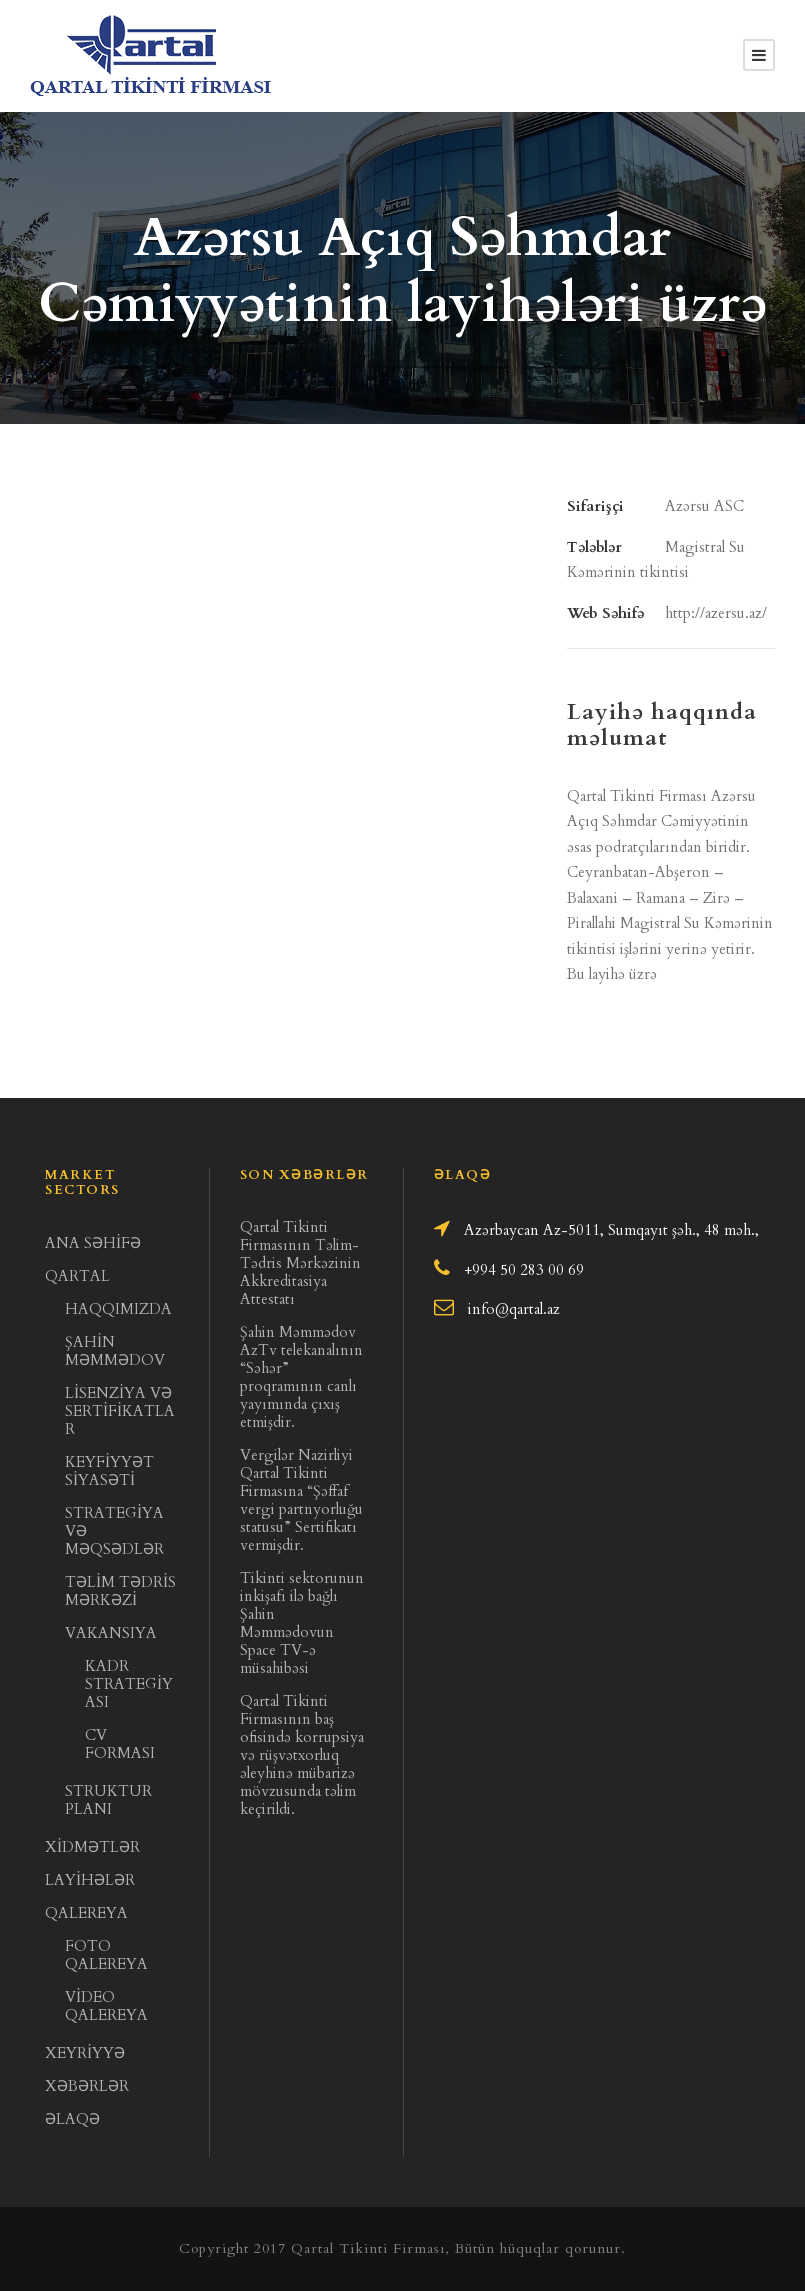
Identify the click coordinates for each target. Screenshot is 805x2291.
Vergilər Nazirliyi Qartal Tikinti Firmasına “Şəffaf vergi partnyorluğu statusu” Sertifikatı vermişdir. (301, 1500)
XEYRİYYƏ (85, 2053)
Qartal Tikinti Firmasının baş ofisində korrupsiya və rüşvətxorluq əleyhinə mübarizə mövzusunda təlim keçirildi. (302, 1755)
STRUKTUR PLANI (108, 1800)
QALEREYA (86, 1913)
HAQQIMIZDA (118, 1309)
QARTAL (77, 1276)
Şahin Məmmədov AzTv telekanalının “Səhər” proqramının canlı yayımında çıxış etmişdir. (301, 1377)
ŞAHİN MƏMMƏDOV (115, 1351)
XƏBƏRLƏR (87, 2086)
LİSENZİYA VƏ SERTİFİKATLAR (120, 1411)
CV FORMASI (120, 1744)
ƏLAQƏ (72, 2119)
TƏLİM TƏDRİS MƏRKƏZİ (120, 1591)
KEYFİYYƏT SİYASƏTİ (109, 1471)
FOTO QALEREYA (106, 1955)
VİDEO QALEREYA (106, 2006)
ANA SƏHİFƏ (93, 1243)
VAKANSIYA (111, 1633)
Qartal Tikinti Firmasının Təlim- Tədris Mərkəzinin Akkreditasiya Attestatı (300, 1263)
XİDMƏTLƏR (92, 1847)
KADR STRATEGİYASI (129, 1684)
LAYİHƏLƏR (90, 1880)
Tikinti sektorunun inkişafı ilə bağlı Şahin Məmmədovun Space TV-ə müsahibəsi (302, 1623)
